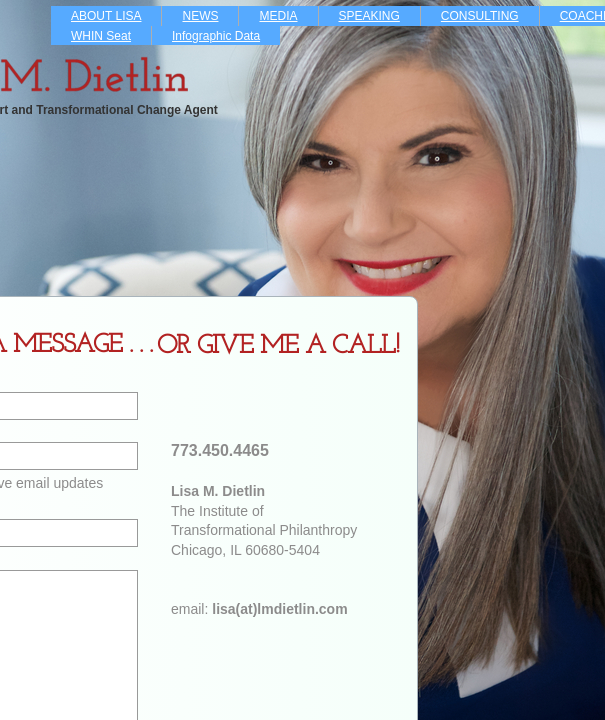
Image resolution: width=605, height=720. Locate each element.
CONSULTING (480, 16)
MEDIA (278, 16)
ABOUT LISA (106, 16)
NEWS (200, 16)
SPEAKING (369, 16)
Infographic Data (216, 36)
